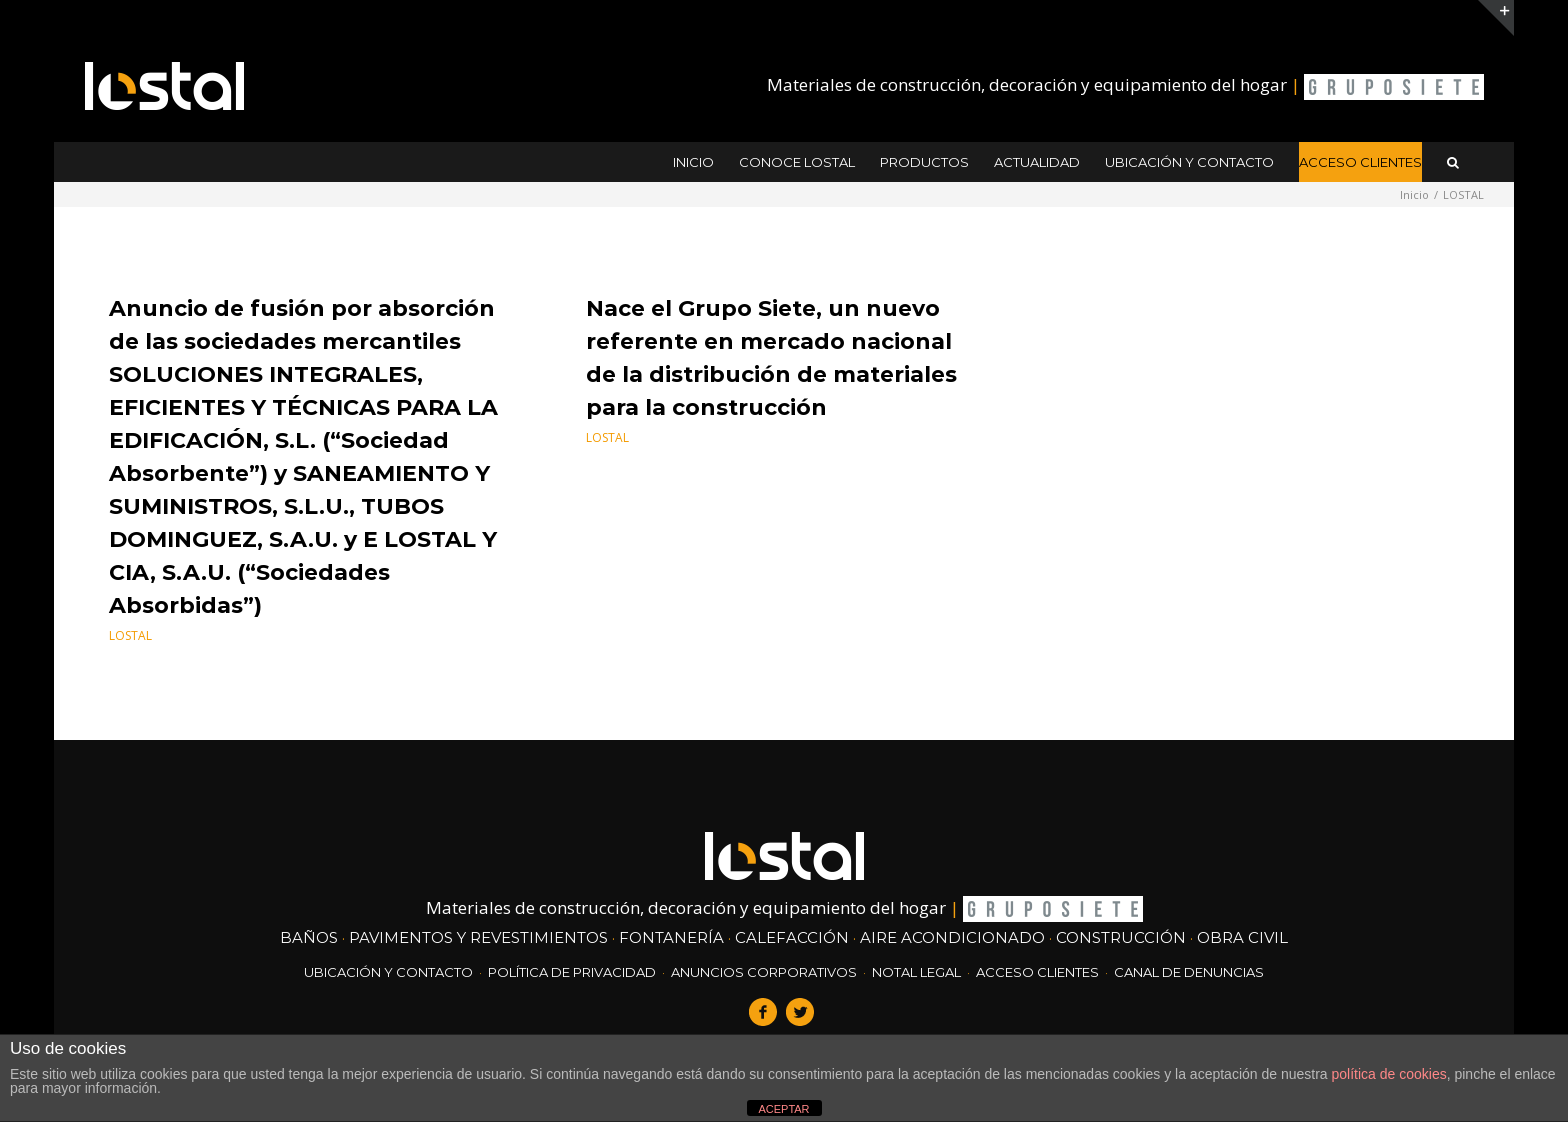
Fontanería (671, 937)
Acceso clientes (1037, 972)
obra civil (1242, 937)
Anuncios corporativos (764, 972)
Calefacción (792, 937)
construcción (1121, 937)
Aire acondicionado (952, 937)
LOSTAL (130, 635)
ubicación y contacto (388, 972)
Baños (309, 937)
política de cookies (1389, 1074)
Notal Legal (916, 972)
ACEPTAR (783, 1109)
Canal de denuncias (1189, 972)
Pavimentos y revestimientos (478, 937)
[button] (1453, 162)
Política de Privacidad (572, 972)
